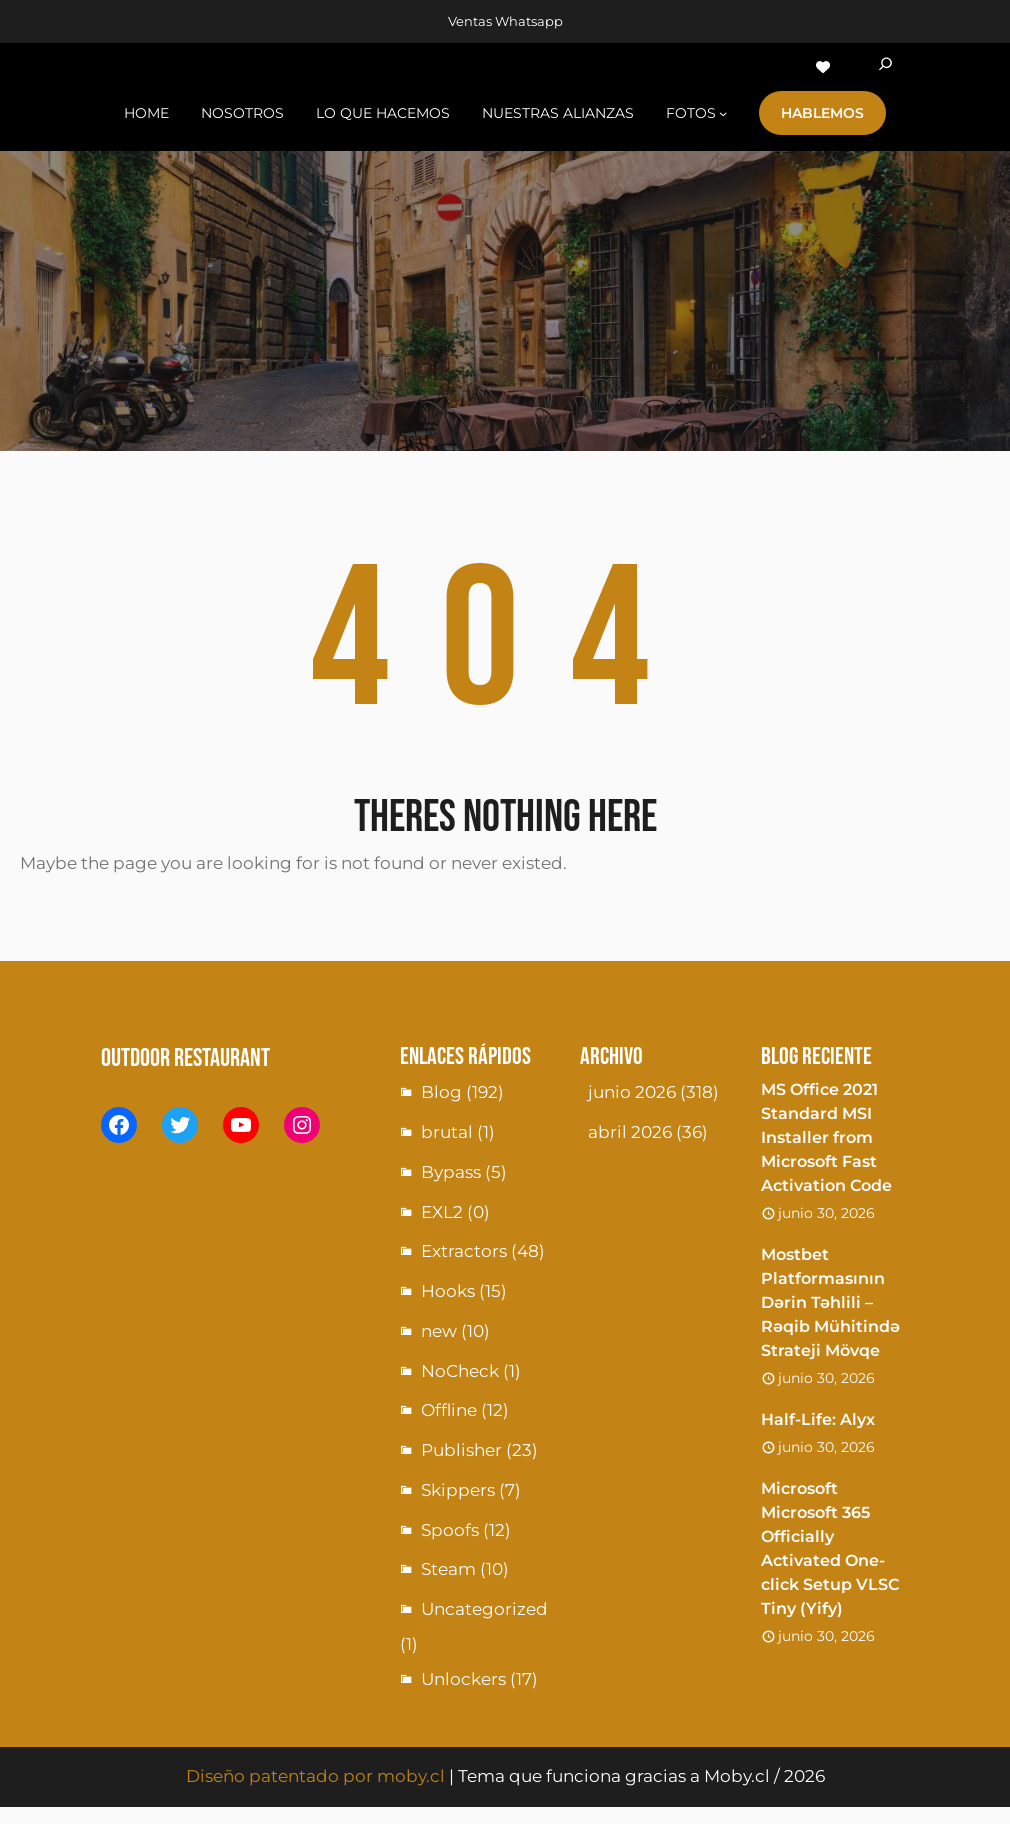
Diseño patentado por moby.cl (315, 1776)
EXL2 (442, 1212)
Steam (448, 1569)
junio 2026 (632, 1092)
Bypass (451, 1172)
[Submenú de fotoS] (723, 113)
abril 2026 (630, 1132)
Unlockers (463, 1679)
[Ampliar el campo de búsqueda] (885, 67)
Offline (449, 1410)
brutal (447, 1132)
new (439, 1331)
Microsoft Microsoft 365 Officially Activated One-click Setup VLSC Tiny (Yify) (830, 1548)
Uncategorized (484, 1609)
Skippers (458, 1490)
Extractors (464, 1251)
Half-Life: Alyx (818, 1419)
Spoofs (450, 1530)
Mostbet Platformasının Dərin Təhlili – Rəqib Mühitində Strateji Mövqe (830, 1302)
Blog (441, 1092)
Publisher (461, 1450)
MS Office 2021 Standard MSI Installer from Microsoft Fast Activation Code (826, 1137)
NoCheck (460, 1371)
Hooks (448, 1291)
